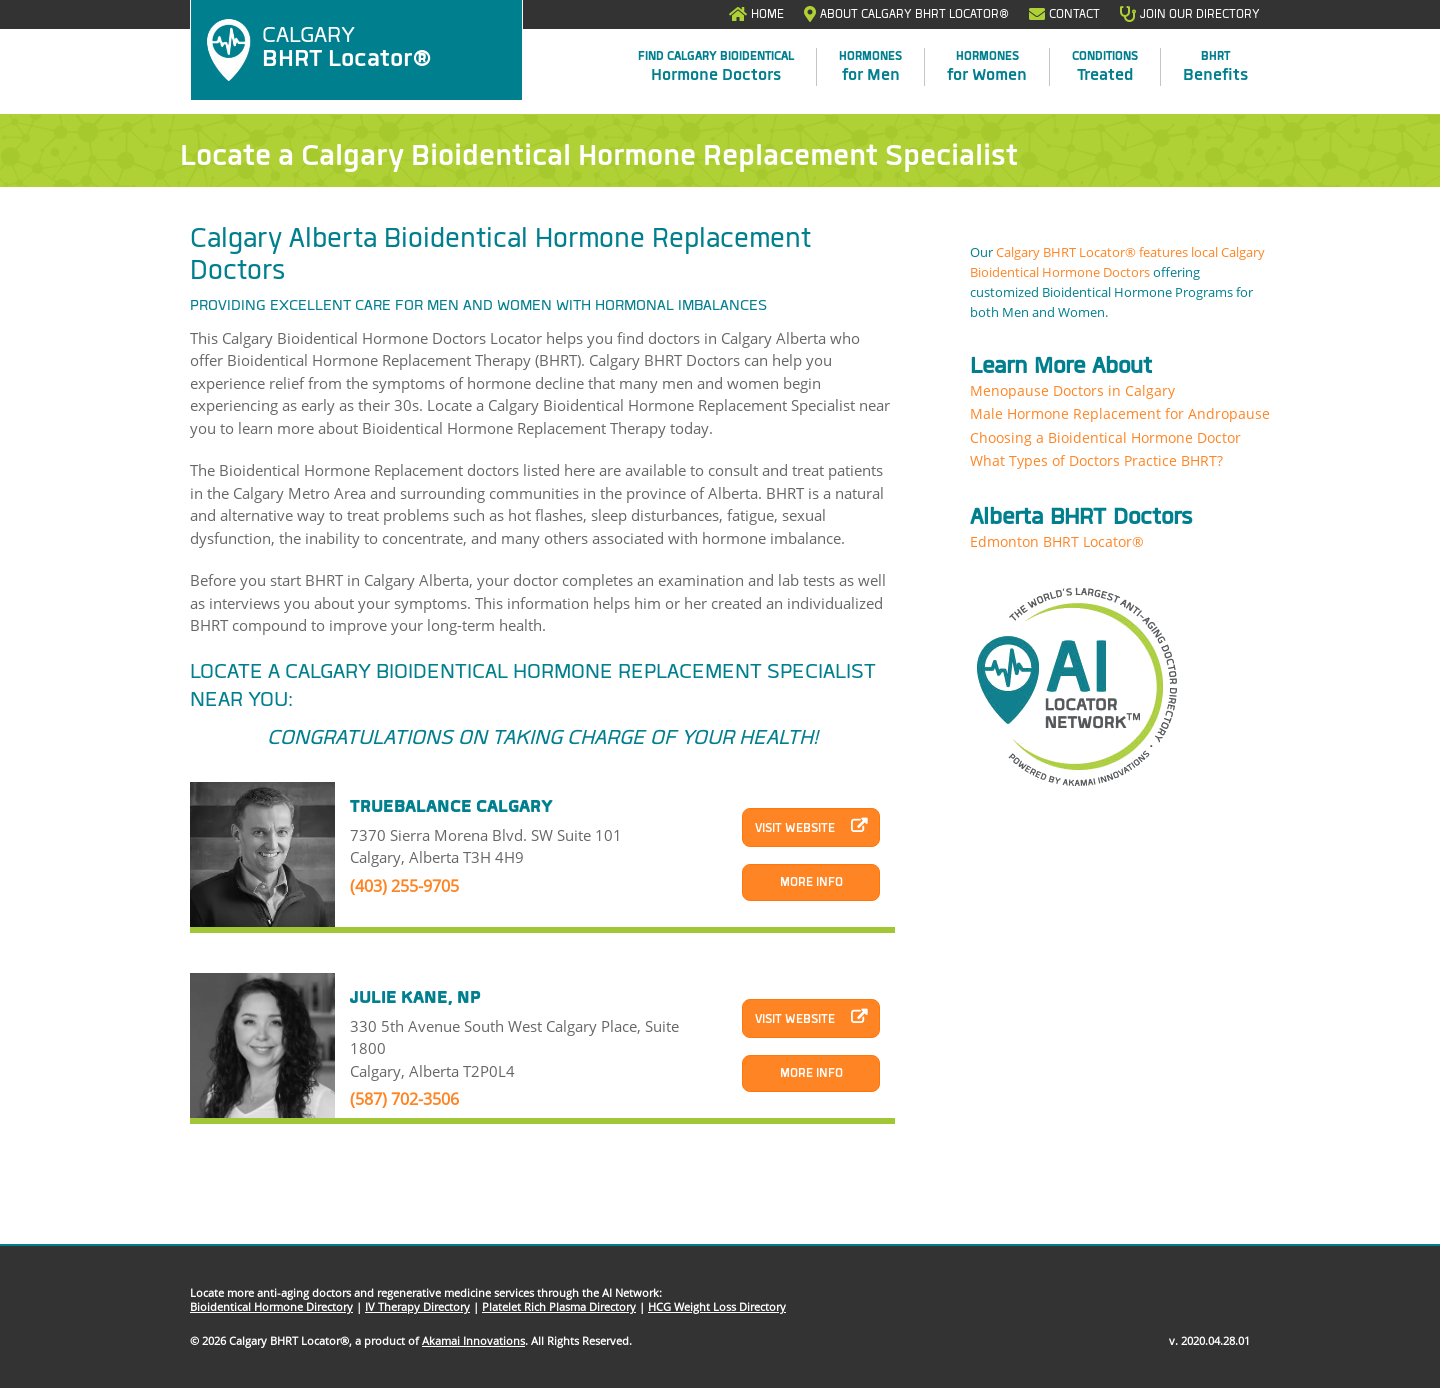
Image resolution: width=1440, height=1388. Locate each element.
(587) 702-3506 (404, 1099)
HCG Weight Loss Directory (717, 1306)
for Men (870, 66)
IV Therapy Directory (417, 1306)
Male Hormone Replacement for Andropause (1120, 413)
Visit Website (795, 828)
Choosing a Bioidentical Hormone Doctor (1105, 437)
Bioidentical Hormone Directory (271, 1306)
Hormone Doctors (716, 66)
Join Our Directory (1200, 14)
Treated (1105, 66)
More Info (811, 882)
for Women (987, 66)
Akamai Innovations (473, 1340)
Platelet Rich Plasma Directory (559, 1306)
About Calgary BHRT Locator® (914, 14)
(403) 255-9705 (404, 886)
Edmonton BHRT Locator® (1057, 541)
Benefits (1215, 66)
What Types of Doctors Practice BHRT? (1096, 460)
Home (767, 14)
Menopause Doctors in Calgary (1072, 390)
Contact (1074, 14)
